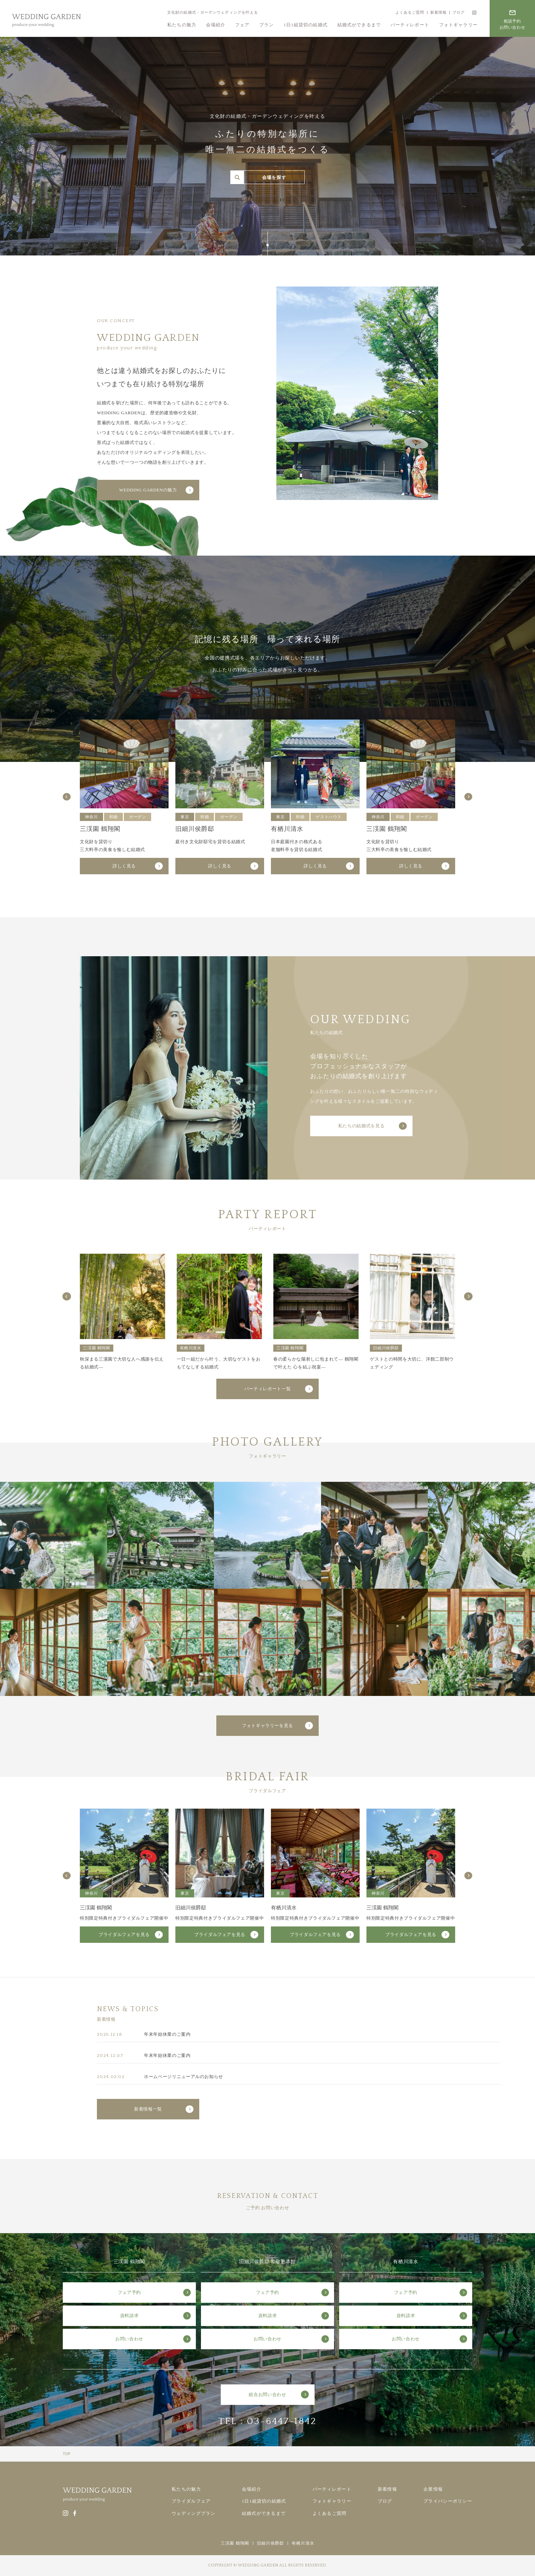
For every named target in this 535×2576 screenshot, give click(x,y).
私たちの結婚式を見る (361, 1125)
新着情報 (438, 12)
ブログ (458, 12)
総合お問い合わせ (267, 2394)
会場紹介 (216, 24)
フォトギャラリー (458, 24)
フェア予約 (129, 2292)
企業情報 (433, 2489)
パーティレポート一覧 (267, 1388)
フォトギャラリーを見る (267, 1725)
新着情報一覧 (148, 2109)
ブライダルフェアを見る (124, 1934)
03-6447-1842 (282, 2421)
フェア (242, 24)
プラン (266, 24)
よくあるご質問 (409, 12)
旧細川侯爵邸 (270, 2543)
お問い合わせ (129, 2338)
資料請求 (129, 2315)
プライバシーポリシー (447, 2501)
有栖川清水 (303, 2543)
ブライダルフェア (191, 2501)
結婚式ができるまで (359, 24)
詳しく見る (124, 865)
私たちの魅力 (181, 24)
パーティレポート (410, 24)
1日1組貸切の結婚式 (306, 24)
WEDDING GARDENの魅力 (148, 489)
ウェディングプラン (194, 2513)
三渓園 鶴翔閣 (235, 2543)
